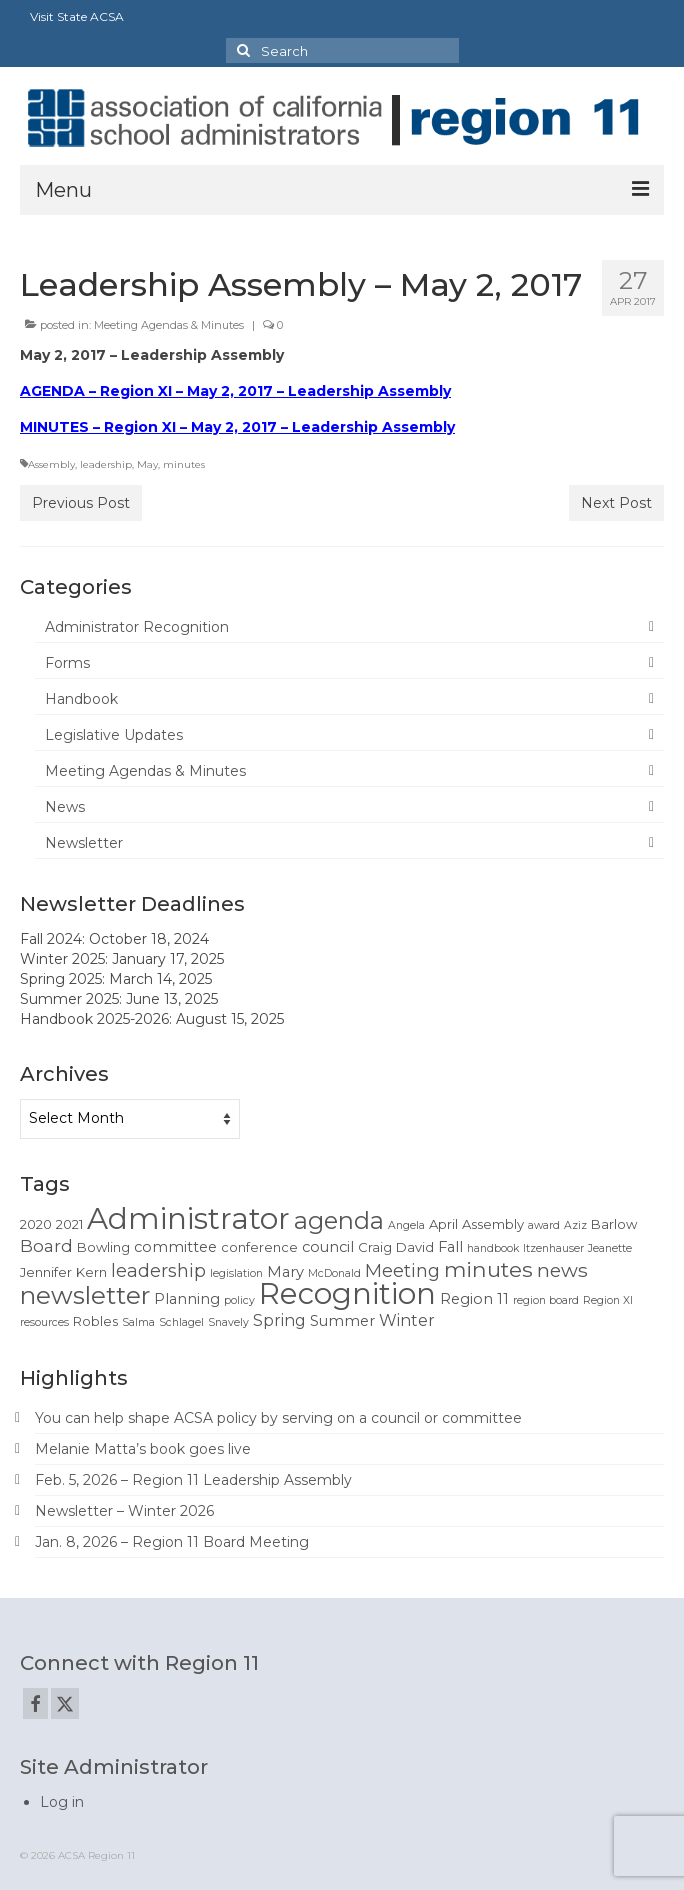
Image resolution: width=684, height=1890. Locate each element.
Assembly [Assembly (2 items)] (493, 1224)
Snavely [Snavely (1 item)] (228, 1322)
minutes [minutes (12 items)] (488, 1269)
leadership (106, 464)
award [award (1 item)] (544, 1225)
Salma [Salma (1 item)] (138, 1322)
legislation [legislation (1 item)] (236, 1273)
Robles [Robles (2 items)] (95, 1321)
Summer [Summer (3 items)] (342, 1321)
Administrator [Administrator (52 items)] (188, 1218)
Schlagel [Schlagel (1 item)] (181, 1322)
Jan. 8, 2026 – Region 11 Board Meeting (172, 1542)
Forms (67, 663)
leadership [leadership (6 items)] (158, 1270)
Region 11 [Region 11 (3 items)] (474, 1299)
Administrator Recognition (137, 627)
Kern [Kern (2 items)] (91, 1272)
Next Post (616, 503)
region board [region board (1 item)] (546, 1300)
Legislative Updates (114, 735)
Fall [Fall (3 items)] (450, 1247)
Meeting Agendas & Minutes (169, 325)
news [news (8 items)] (562, 1270)
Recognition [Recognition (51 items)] (347, 1293)
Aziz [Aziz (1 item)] (575, 1225)
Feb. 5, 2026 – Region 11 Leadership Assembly (193, 1480)
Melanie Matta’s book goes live (143, 1449)
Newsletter (84, 843)
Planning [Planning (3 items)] (187, 1299)
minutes (184, 464)
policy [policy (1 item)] (239, 1300)
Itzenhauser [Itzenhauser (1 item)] (553, 1248)
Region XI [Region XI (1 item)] (608, 1300)
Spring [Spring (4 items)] (279, 1320)
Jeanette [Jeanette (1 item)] (610, 1248)
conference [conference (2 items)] (259, 1247)
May (147, 464)
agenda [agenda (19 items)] (339, 1220)
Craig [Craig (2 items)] (375, 1247)
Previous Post (81, 503)
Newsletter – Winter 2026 (124, 1511)
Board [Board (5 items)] (46, 1246)
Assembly (51, 464)
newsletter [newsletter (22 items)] (85, 1295)
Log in (62, 1802)
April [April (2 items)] (443, 1224)
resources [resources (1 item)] (44, 1322)
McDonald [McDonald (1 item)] (334, 1273)
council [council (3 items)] (328, 1247)
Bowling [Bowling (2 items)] (103, 1247)
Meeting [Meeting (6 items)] (402, 1270)
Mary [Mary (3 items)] (285, 1272)
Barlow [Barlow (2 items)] (614, 1224)
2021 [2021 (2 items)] (69, 1224)
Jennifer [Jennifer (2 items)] (46, 1272)
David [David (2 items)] (415, 1247)
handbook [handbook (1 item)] (493, 1248)
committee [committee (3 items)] (175, 1247)
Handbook (81, 699)
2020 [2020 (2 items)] (36, 1224)
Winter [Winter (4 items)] (407, 1320)
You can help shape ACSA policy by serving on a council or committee (278, 1418)
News (65, 807)
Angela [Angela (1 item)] (406, 1225)
